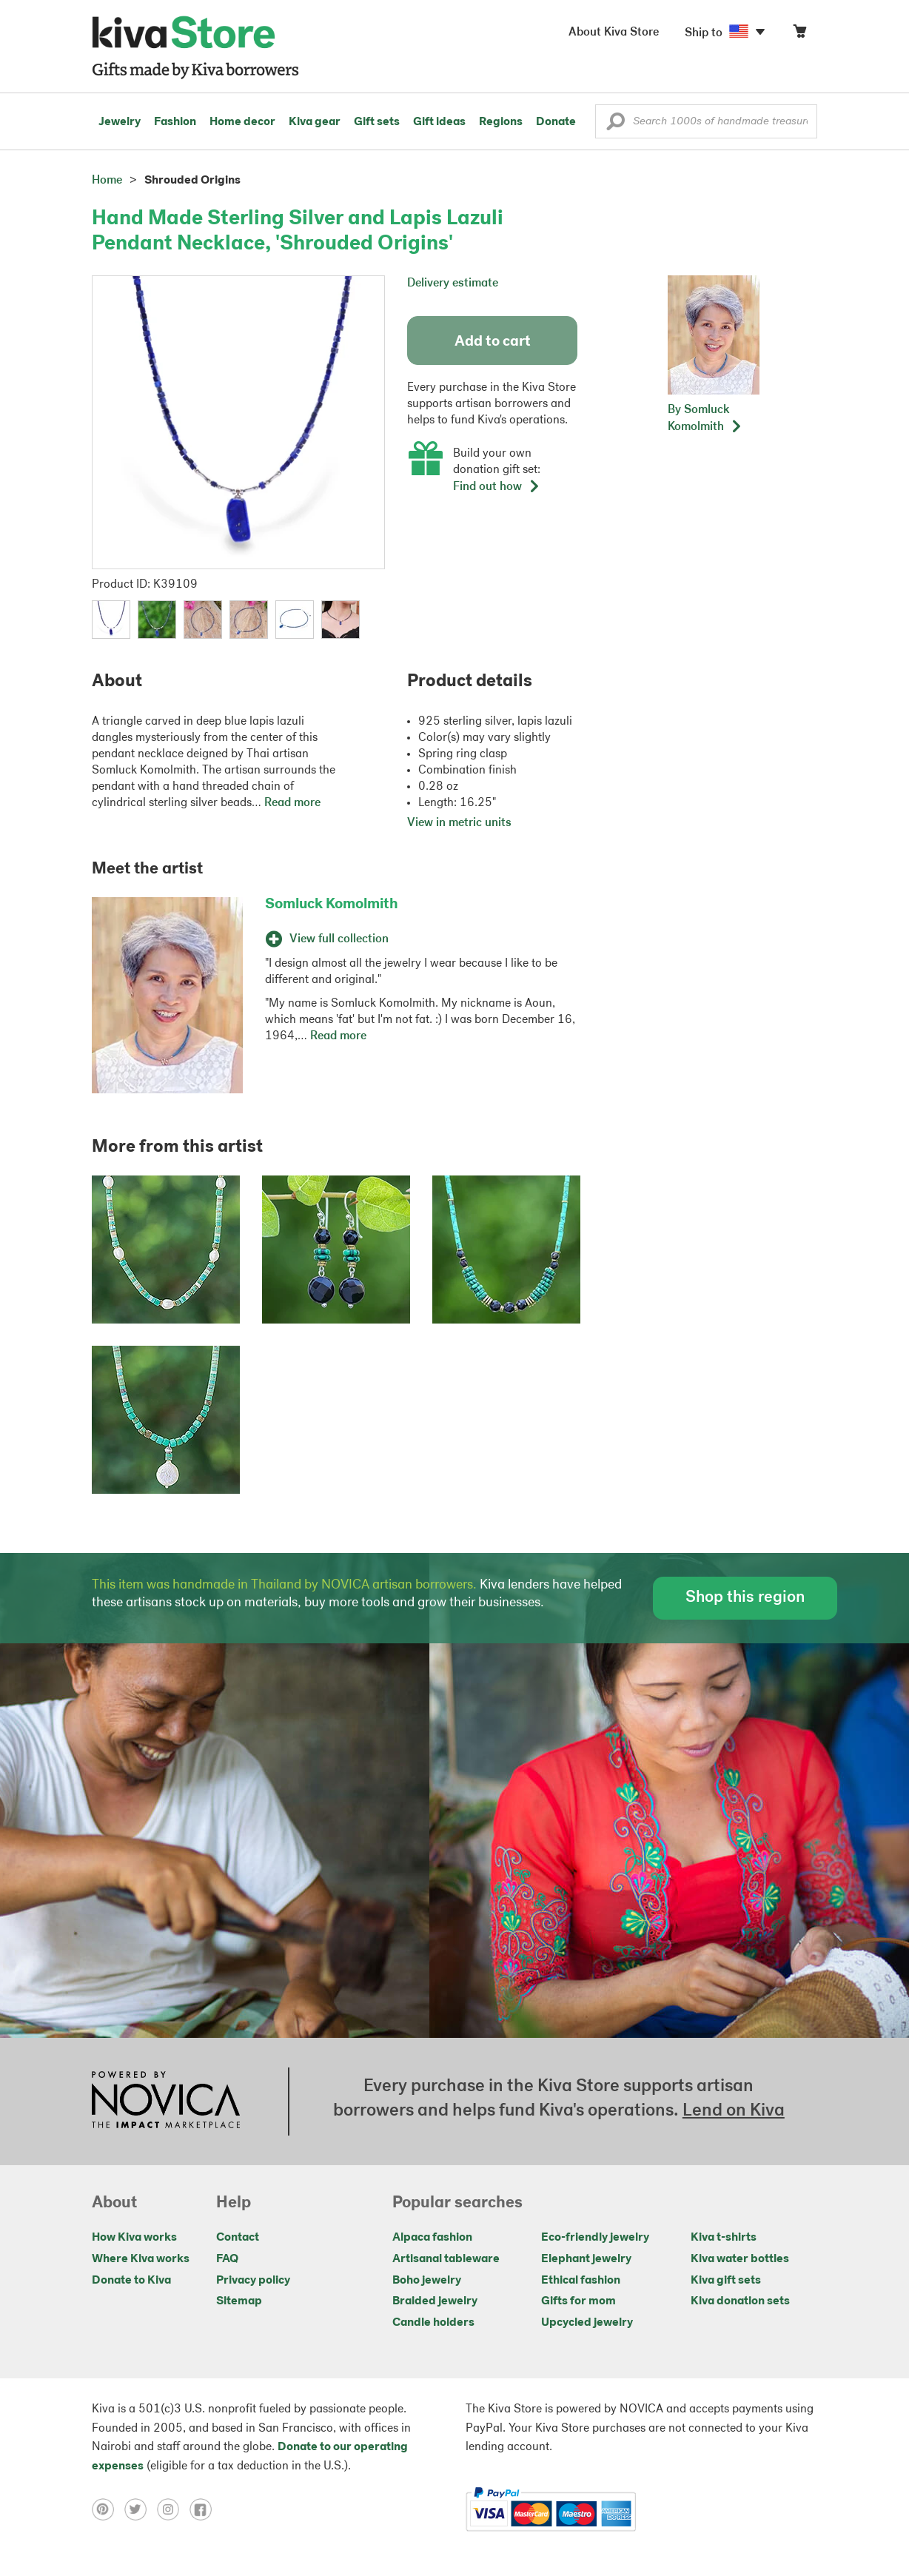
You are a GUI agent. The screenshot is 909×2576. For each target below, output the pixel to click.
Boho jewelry (426, 2281)
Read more (292, 803)
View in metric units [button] (459, 823)
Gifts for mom (578, 2301)
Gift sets (377, 122)
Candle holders (433, 2323)
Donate (556, 122)
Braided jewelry (434, 2301)
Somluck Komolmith (331, 904)
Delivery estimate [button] (452, 283)
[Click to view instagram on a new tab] (173, 2509)
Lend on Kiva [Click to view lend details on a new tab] (733, 2111)
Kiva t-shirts (724, 2238)
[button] (615, 125)
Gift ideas (439, 122)
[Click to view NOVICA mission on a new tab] (166, 2101)
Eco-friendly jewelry (595, 2238)
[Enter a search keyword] (706, 121)
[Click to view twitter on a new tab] (140, 2509)
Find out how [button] (496, 487)
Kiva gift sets (726, 2281)
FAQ (227, 2259)
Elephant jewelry (586, 2259)
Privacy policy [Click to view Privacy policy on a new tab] (253, 2281)
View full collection (327, 939)
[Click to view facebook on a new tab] (204, 2509)
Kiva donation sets (740, 2301)
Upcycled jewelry (587, 2323)
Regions (501, 122)
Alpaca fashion (432, 2238)
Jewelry (119, 122)
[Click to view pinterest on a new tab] (108, 2509)
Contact (237, 2238)
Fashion (175, 122)
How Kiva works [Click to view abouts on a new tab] (134, 2238)
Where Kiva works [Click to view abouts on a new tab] (140, 2259)
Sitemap (239, 2301)
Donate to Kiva (131, 2281)
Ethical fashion (580, 2281)
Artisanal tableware (446, 2259)
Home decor (242, 122)
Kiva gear (315, 122)
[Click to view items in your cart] (799, 34)
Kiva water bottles (740, 2259)
